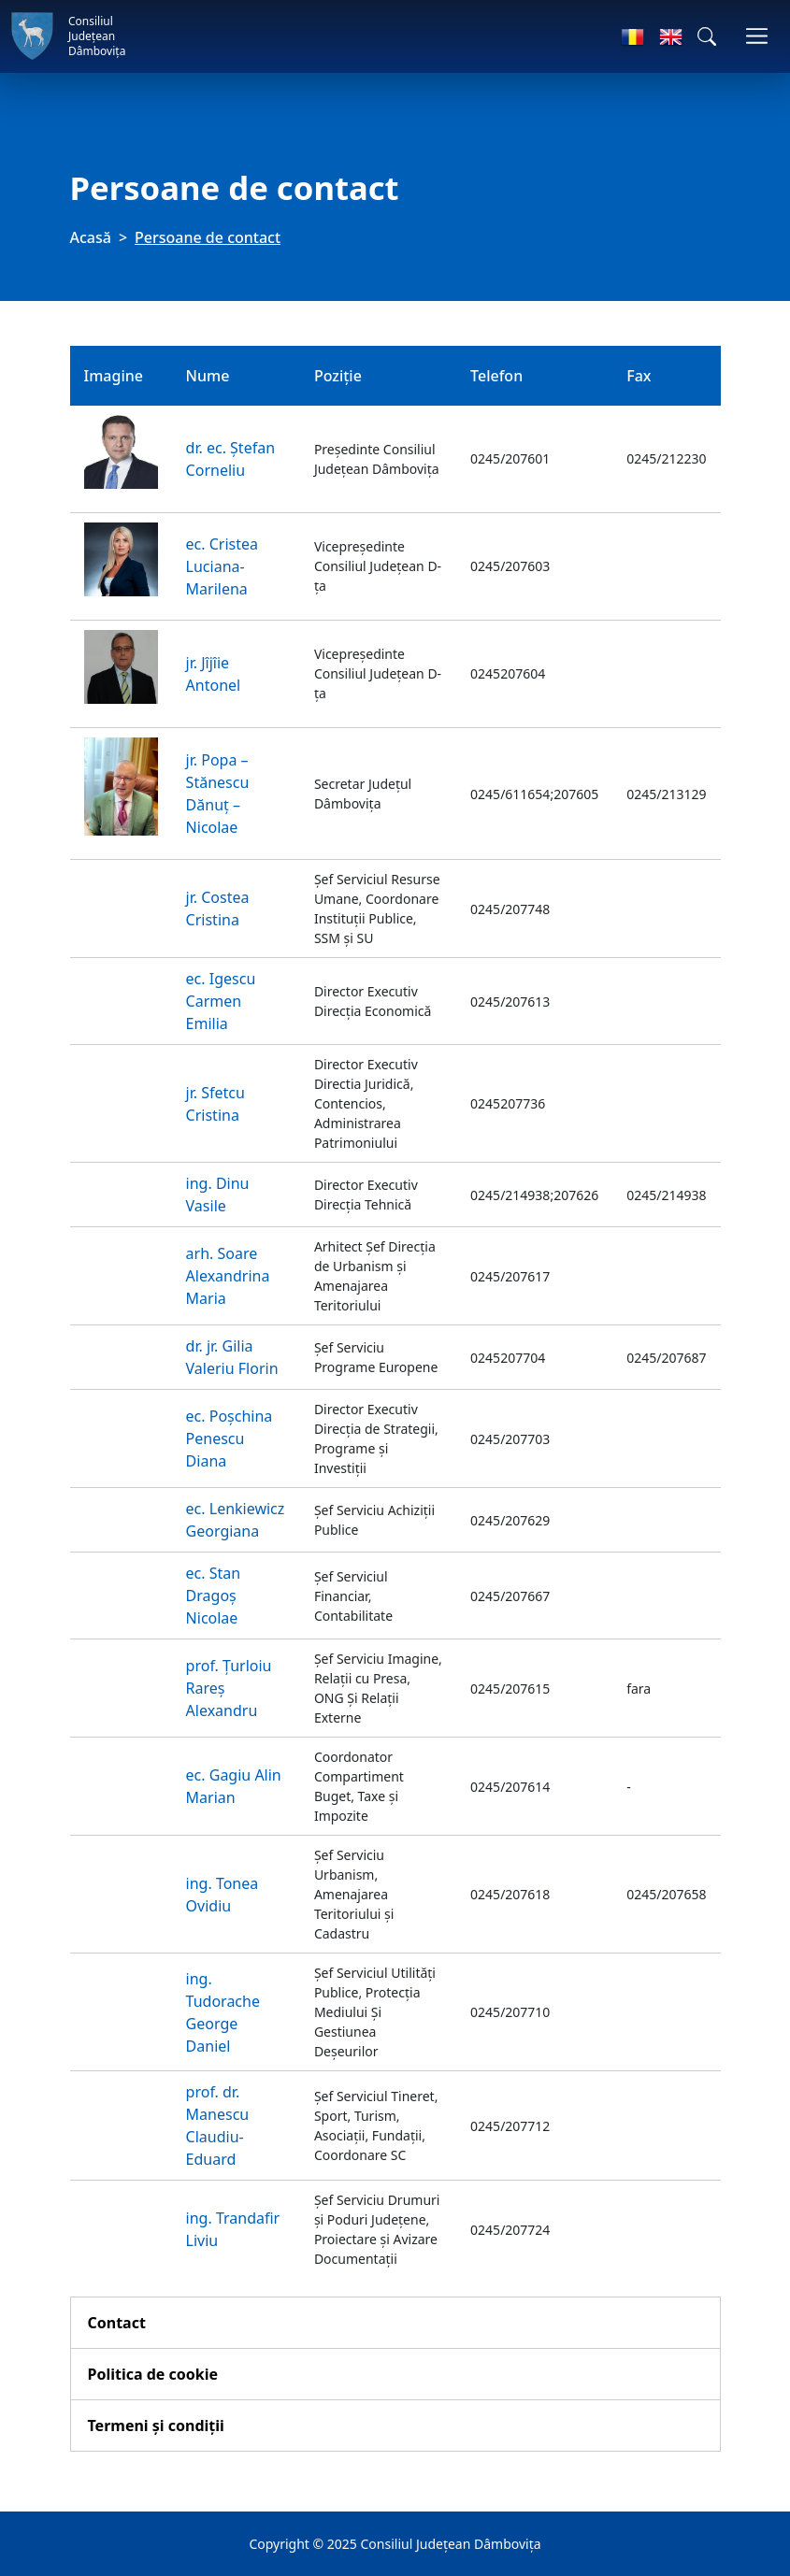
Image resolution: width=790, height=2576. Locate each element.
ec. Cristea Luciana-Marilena (222, 566)
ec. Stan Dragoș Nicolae (213, 1595)
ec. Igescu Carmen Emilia (221, 1001)
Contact (117, 2322)
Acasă (90, 237)
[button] (706, 36)
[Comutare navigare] (757, 35)
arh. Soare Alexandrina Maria (228, 1276)
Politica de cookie (153, 2374)
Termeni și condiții (156, 2425)
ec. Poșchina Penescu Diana (229, 1438)
